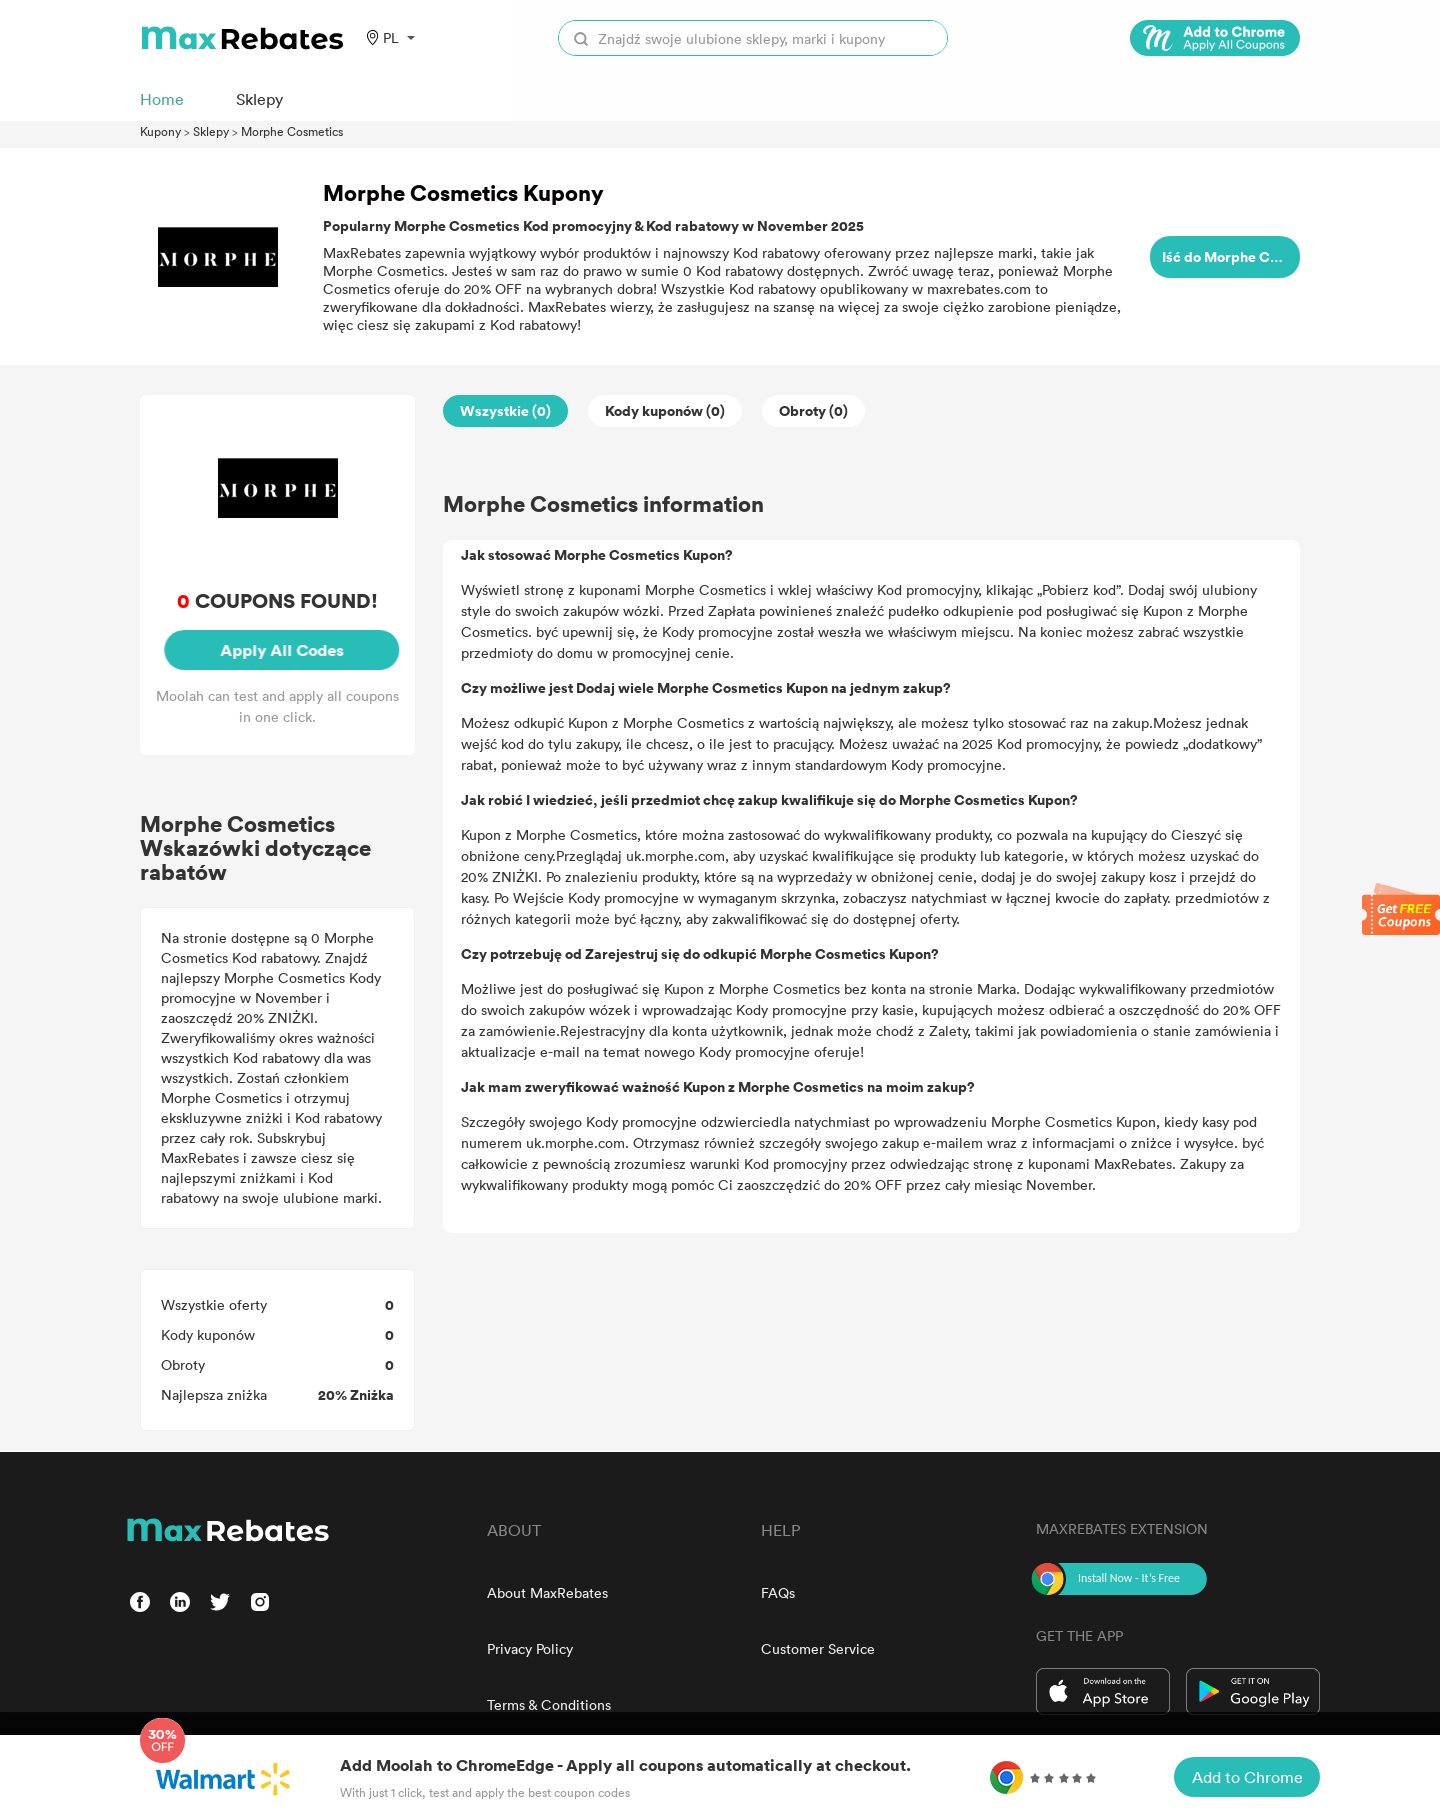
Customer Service (818, 1648)
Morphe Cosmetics (292, 131)
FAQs (778, 1592)
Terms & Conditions (549, 1704)
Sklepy (211, 131)
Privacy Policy (530, 1648)
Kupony (160, 131)
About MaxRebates (547, 1592)
